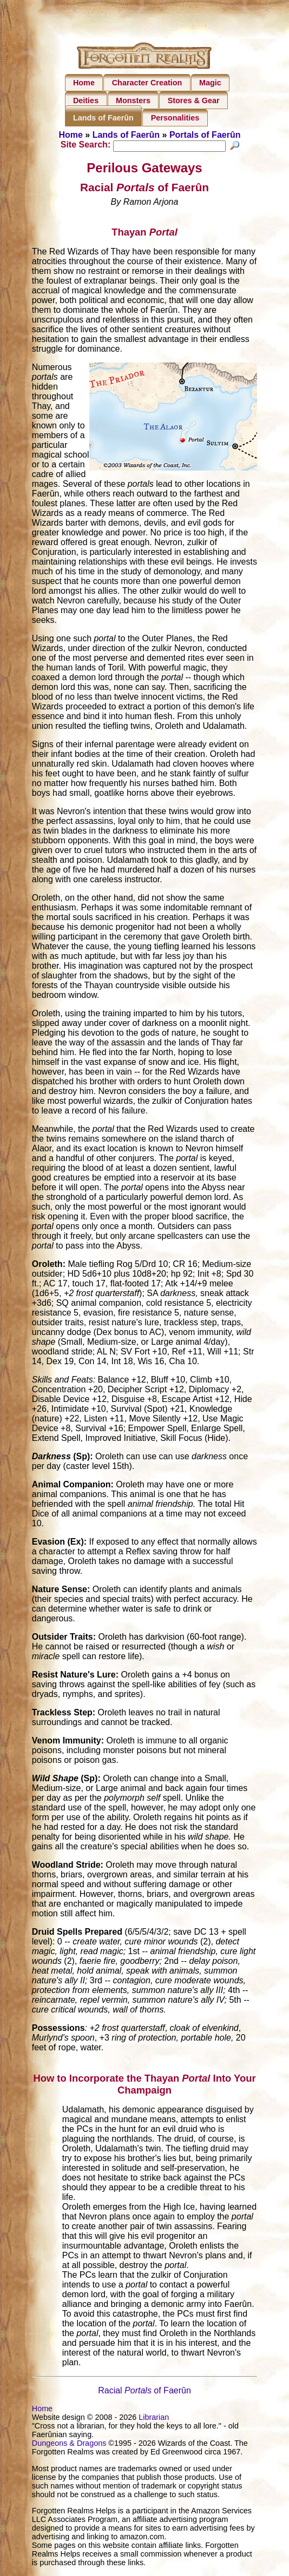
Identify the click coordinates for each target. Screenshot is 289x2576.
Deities (85, 100)
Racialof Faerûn (144, 2392)
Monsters (133, 100)
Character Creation (147, 82)
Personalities (175, 117)
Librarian (154, 2418)
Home (84, 82)
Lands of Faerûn (103, 117)
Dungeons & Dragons (69, 2444)
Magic (210, 82)
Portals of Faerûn (205, 134)
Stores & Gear (194, 100)
